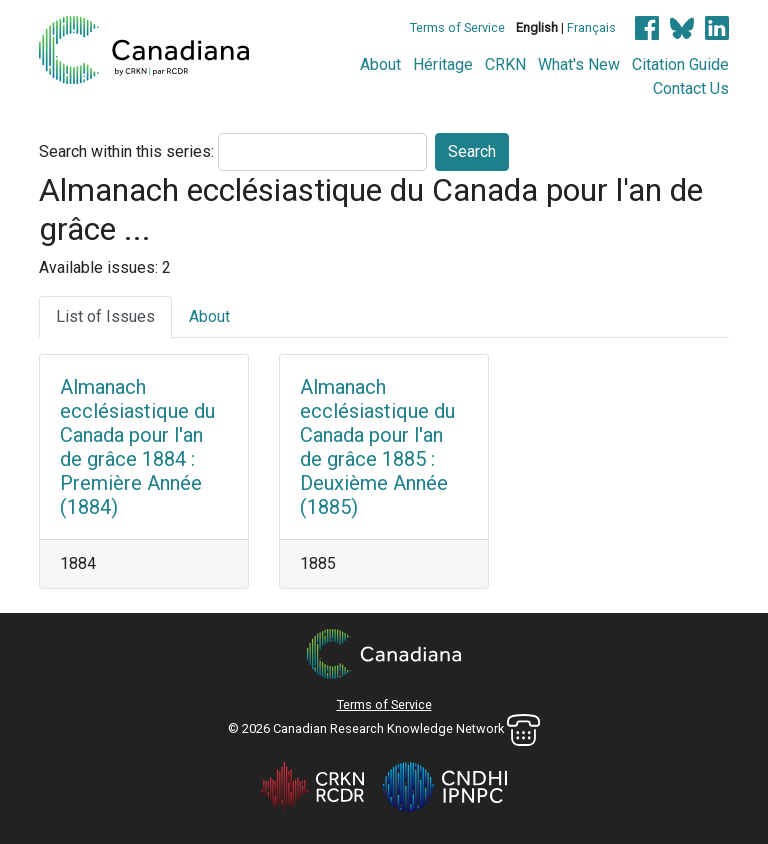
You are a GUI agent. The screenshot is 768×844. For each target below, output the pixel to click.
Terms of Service (457, 27)
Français (591, 27)
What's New (579, 64)
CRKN (505, 64)
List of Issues (105, 316)
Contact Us (691, 88)
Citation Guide (680, 64)
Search (472, 151)
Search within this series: (126, 151)
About (380, 64)
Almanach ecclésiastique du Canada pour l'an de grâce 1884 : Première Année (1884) (137, 447)
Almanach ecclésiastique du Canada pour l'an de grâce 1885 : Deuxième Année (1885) (377, 447)
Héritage (443, 64)
